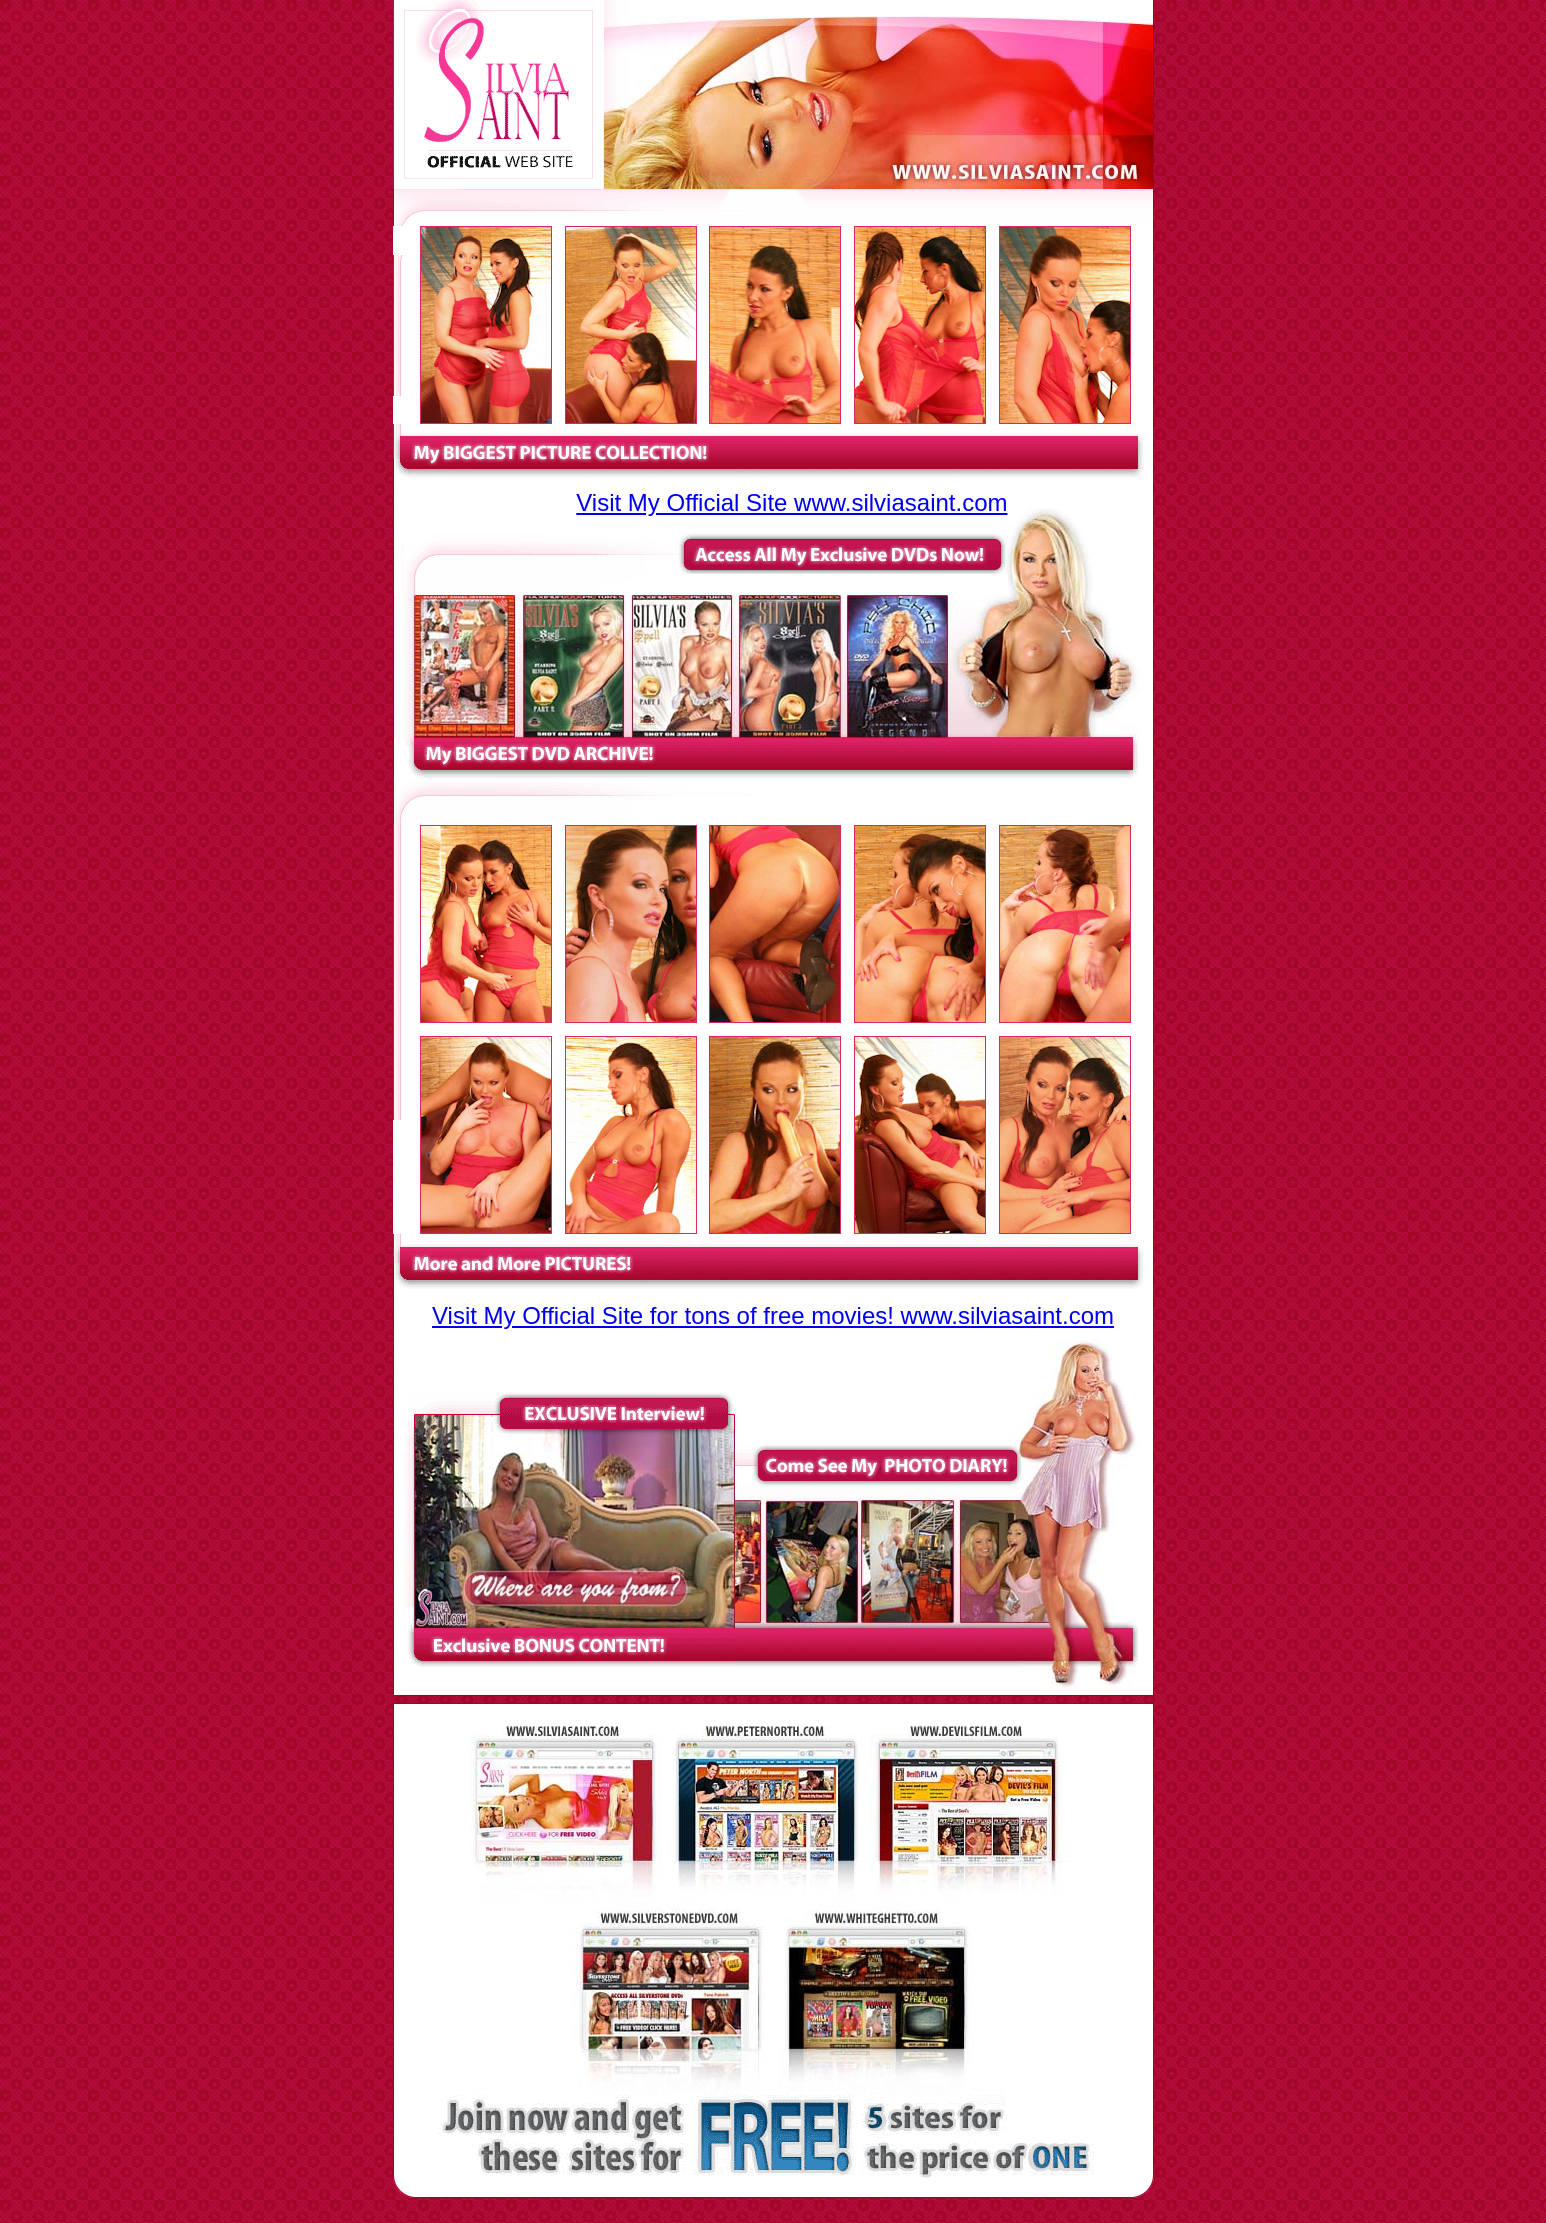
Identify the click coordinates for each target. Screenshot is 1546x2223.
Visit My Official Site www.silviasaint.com (791, 502)
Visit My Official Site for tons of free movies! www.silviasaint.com (773, 1315)
